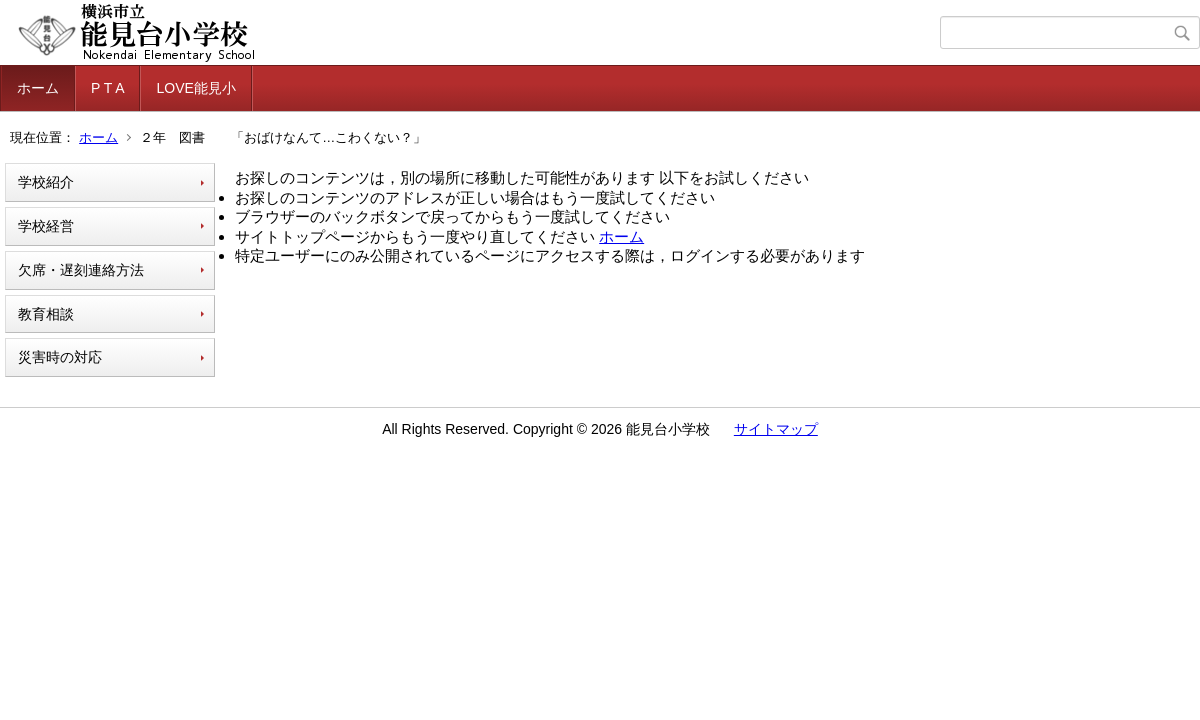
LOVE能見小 (195, 88)
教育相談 (46, 314)
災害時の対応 (60, 357)
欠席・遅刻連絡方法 (81, 270)
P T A (107, 88)
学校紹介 (46, 182)
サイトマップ (776, 429)
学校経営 (46, 226)
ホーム (38, 88)
